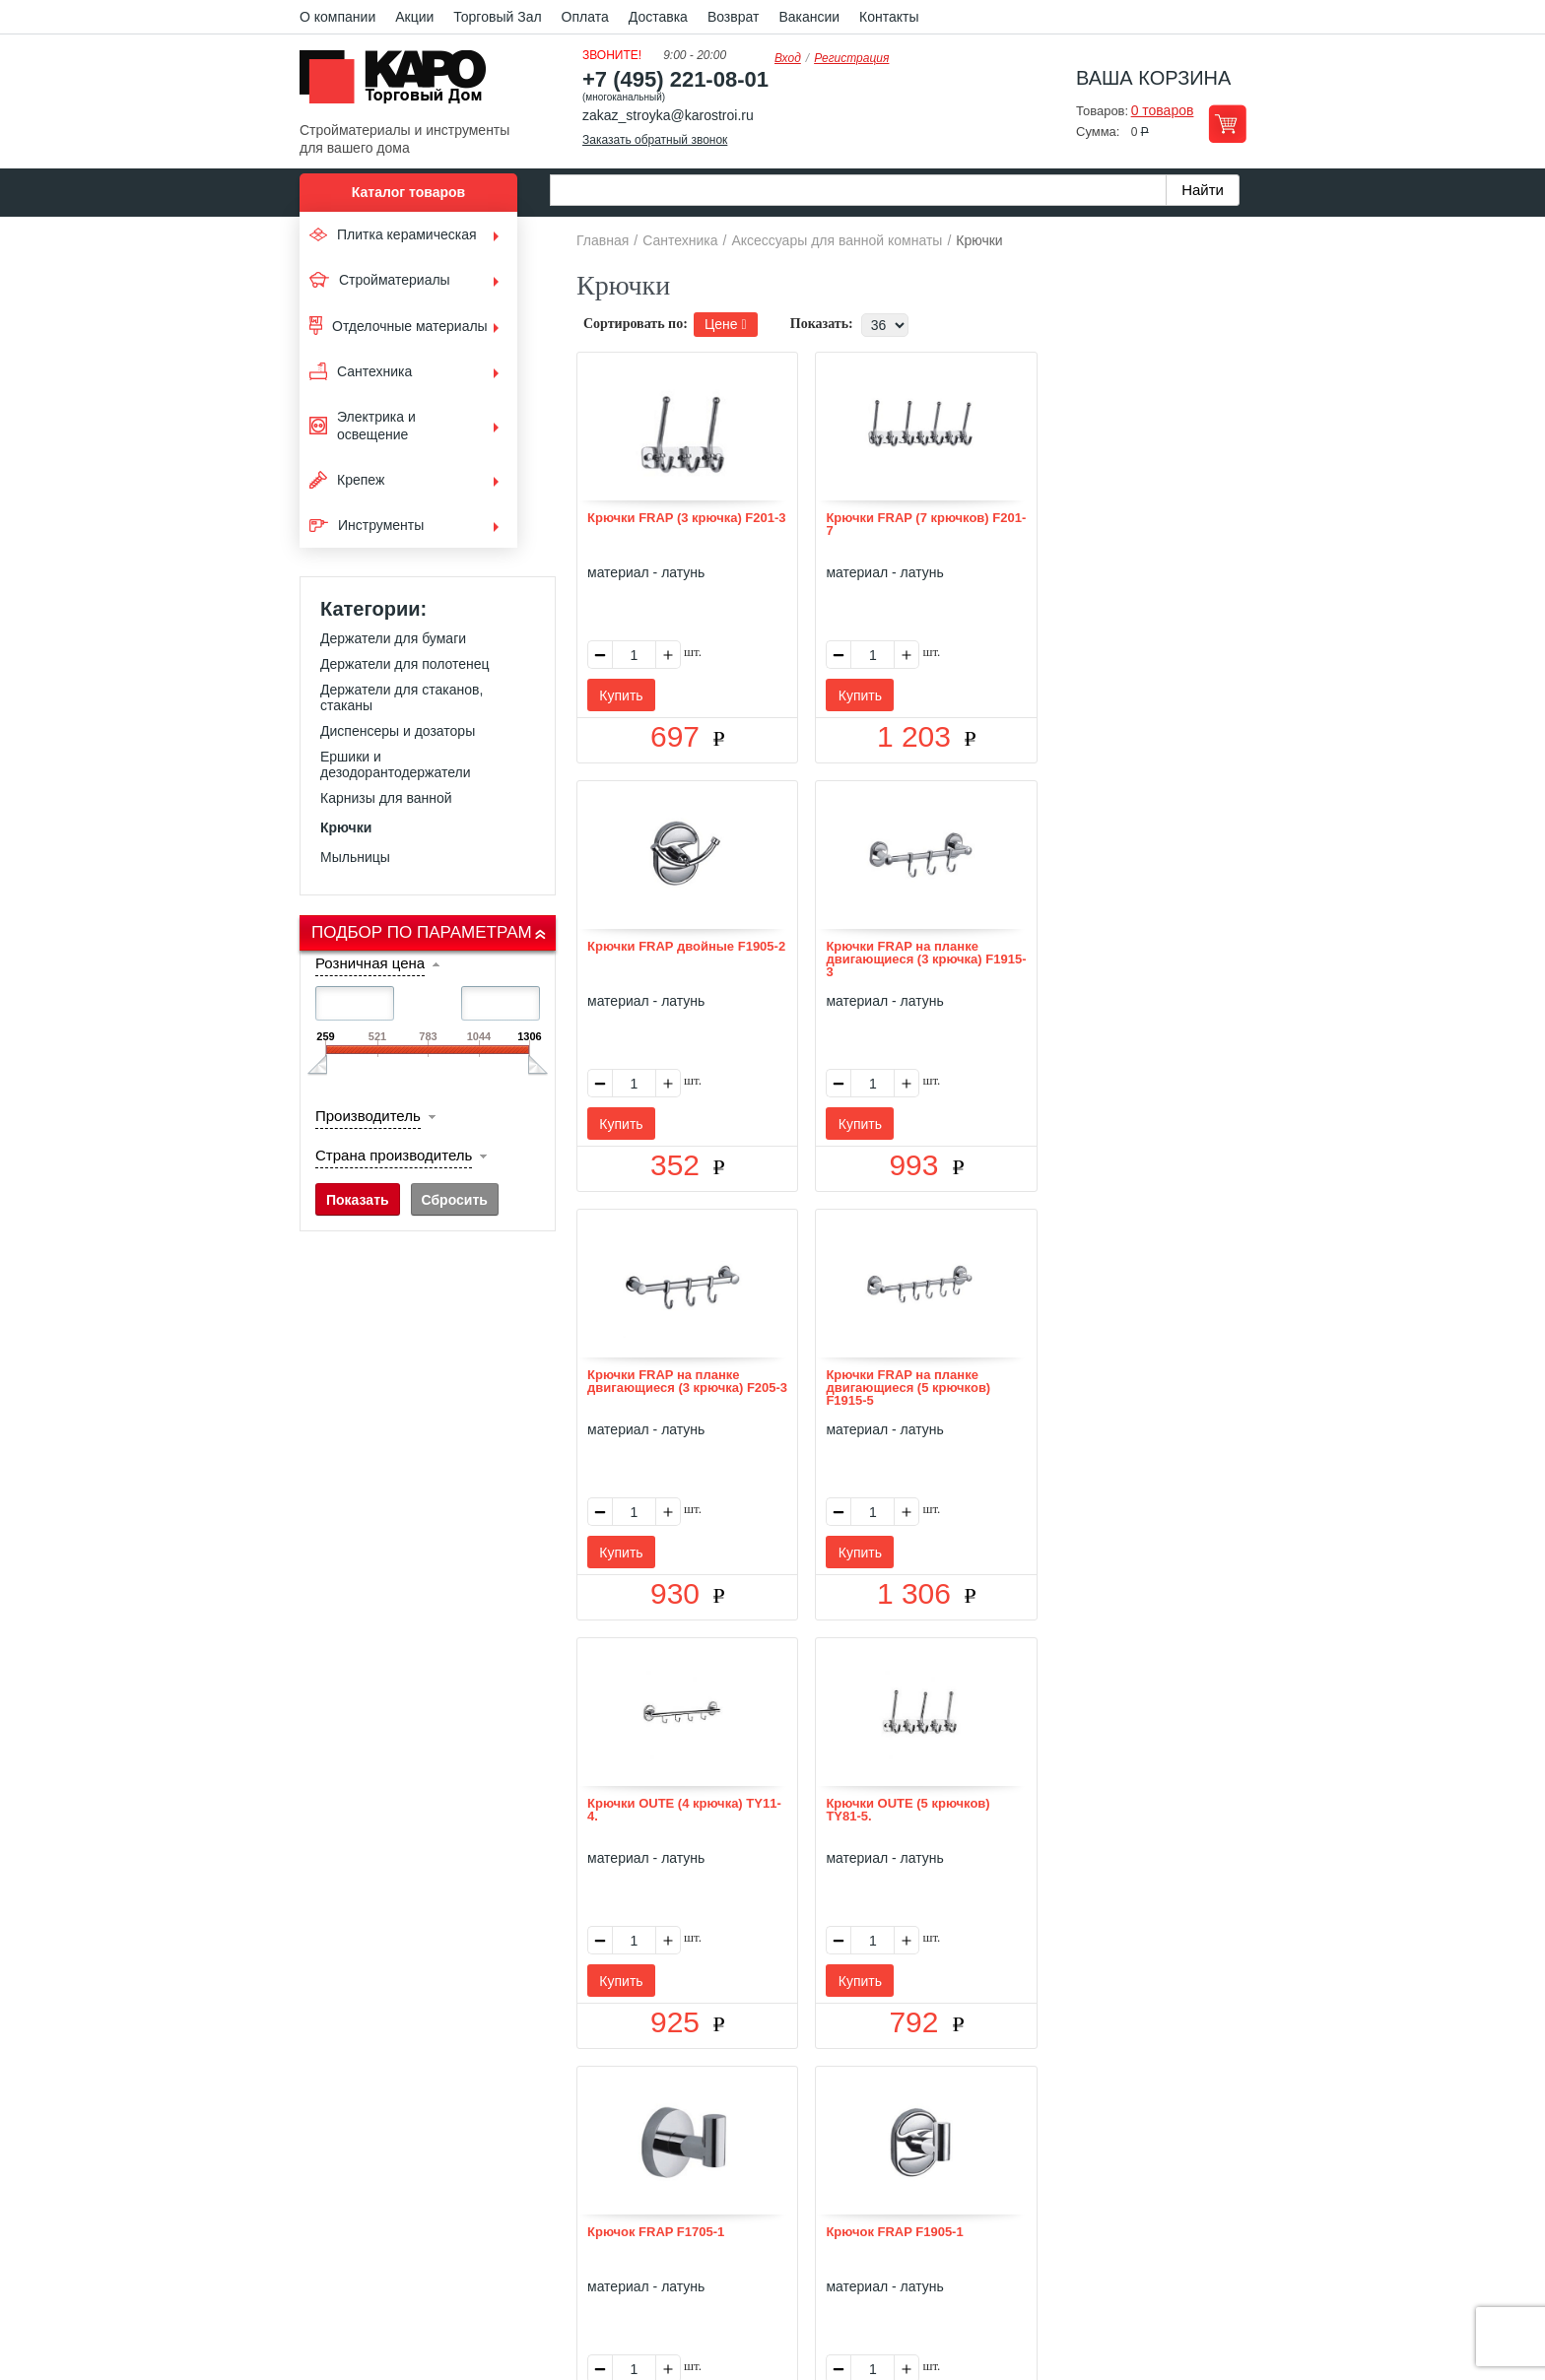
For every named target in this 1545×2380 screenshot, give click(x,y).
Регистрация (851, 58)
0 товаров (1162, 110)
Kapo (400, 82)
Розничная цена (370, 963)
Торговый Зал (497, 17)
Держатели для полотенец (405, 664)
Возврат (733, 17)
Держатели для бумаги (393, 638)
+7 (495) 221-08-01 (675, 79)
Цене (726, 324)
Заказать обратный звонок (654, 140)
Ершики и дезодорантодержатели (395, 764)
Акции (414, 17)
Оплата (585, 17)
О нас (562, 2107)
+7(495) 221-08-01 (794, 2220)
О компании (337, 17)
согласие (479, 2289)
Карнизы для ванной (386, 798)
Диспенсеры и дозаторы (397, 731)
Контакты (888, 17)
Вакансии (809, 17)
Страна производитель (393, 1155)
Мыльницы (355, 857)
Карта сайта (1006, 2107)
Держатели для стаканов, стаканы (401, 697)
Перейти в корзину (1227, 123)
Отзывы (625, 2107)
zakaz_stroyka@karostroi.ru (668, 115)
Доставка (658, 17)
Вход (787, 58)
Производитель (368, 1115)
